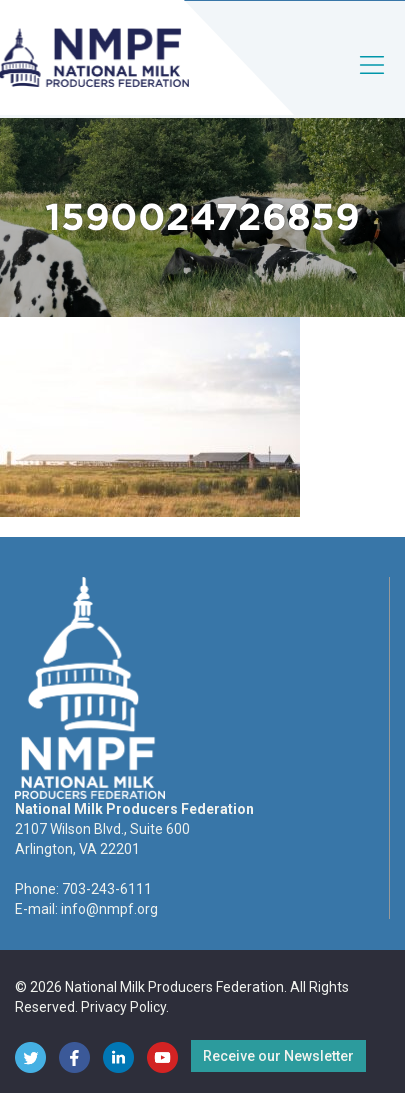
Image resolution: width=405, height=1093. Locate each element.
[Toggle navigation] (373, 81)
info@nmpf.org (109, 909)
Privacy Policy (123, 1007)
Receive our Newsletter (278, 1056)
